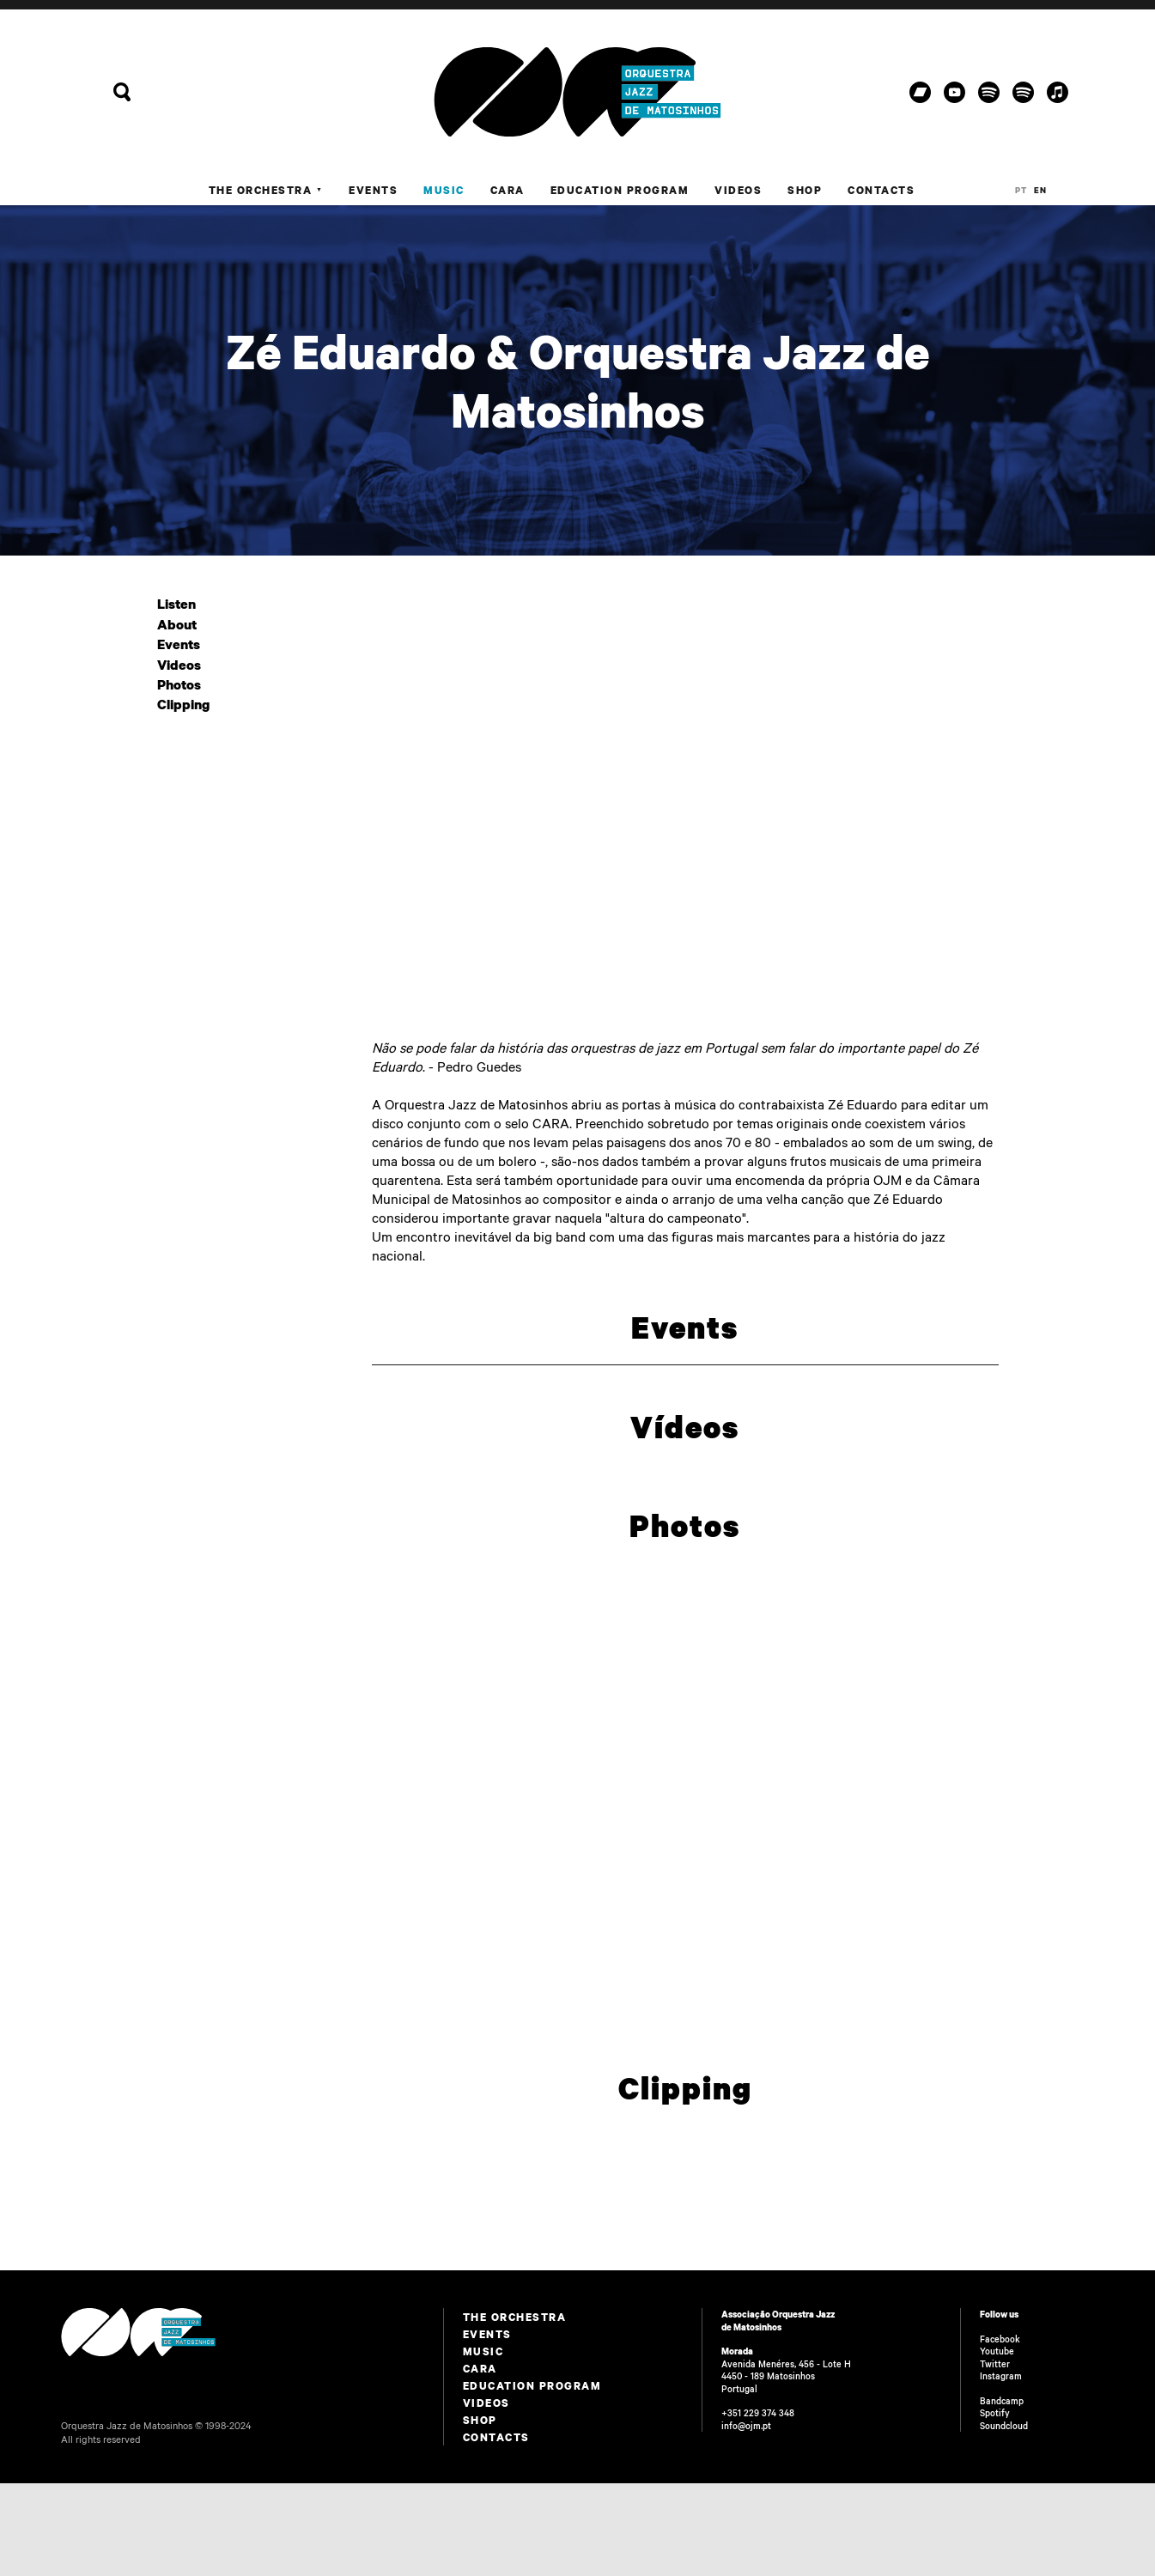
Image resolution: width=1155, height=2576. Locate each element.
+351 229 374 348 (757, 2413)
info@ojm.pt (746, 2426)
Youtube (997, 2351)
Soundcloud (1004, 2426)
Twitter (995, 2364)
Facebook (1000, 2339)
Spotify (995, 2413)
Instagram (1001, 2376)
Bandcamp (1002, 2401)
